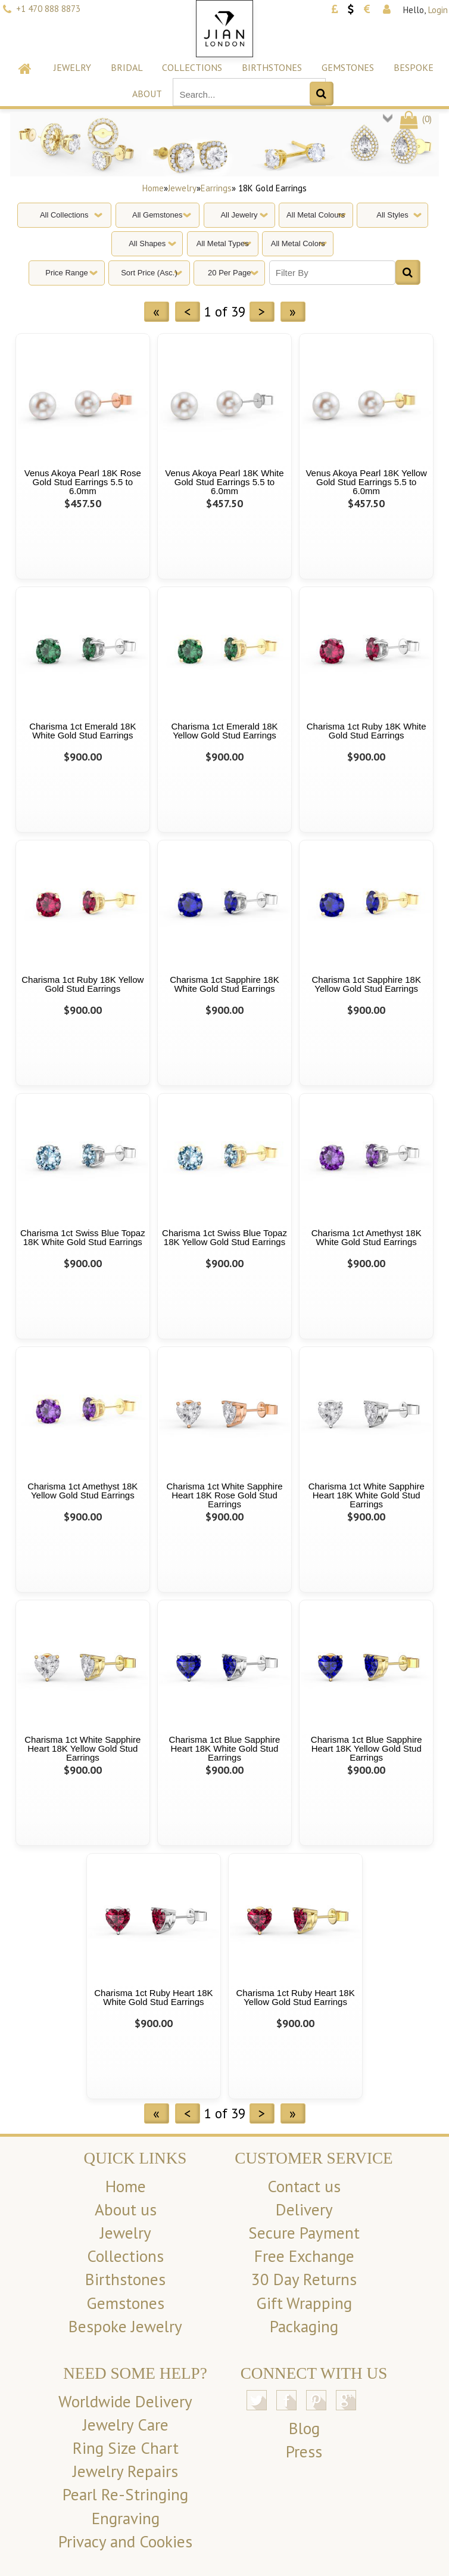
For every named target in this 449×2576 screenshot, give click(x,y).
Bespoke (414, 67)
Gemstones (348, 67)
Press (304, 2451)
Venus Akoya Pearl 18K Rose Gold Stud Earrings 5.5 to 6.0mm (82, 482)
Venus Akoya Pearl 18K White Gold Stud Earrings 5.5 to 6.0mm (224, 482)
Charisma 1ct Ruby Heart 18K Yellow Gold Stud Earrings (295, 1997)
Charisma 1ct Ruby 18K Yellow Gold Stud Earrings (82, 984)
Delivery (304, 2209)
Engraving (126, 2518)
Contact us (304, 2186)
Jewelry (72, 67)
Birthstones (272, 67)
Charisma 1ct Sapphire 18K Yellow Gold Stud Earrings (365, 984)
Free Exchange (304, 2256)
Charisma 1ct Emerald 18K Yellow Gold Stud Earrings (224, 730)
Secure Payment (304, 2232)
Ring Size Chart (126, 2448)
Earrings (216, 188)
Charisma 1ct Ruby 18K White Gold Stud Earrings (366, 730)
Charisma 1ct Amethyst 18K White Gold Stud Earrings (366, 1237)
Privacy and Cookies (125, 2541)
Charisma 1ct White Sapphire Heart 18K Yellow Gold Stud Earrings (82, 1748)
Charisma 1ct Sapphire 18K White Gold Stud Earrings (224, 984)
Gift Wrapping (304, 2303)
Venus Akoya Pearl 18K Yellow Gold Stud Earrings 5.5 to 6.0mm (365, 482)
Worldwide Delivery (125, 2401)
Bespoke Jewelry (125, 2326)
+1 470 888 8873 (48, 8)
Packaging (304, 2326)
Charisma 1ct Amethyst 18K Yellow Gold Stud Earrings (82, 1490)
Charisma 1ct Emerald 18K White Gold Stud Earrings (82, 730)
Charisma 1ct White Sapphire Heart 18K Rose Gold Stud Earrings (224, 1495)
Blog (304, 2428)
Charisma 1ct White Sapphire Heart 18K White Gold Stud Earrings (366, 1495)
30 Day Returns (304, 2279)
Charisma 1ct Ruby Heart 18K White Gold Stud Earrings (153, 1997)
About (147, 94)
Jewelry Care (126, 2424)
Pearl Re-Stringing (125, 2494)
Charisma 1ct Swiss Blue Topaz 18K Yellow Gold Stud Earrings (224, 1237)
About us (126, 2209)
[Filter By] (332, 272)
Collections (192, 67)
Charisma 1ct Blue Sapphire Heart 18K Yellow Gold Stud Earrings (366, 1748)
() (414, 119)
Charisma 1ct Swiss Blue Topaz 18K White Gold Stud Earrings (82, 1237)
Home (153, 188)
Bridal (127, 67)
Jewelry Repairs (125, 2471)
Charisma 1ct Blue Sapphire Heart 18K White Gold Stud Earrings (224, 1748)
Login (438, 9)
